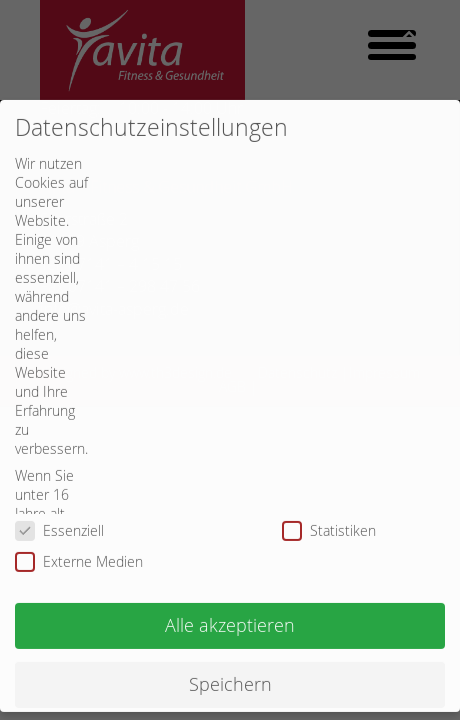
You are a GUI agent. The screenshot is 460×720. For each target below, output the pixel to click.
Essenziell (66, 514)
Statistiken (335, 514)
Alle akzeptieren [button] (230, 609)
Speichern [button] (230, 668)
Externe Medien (85, 545)
